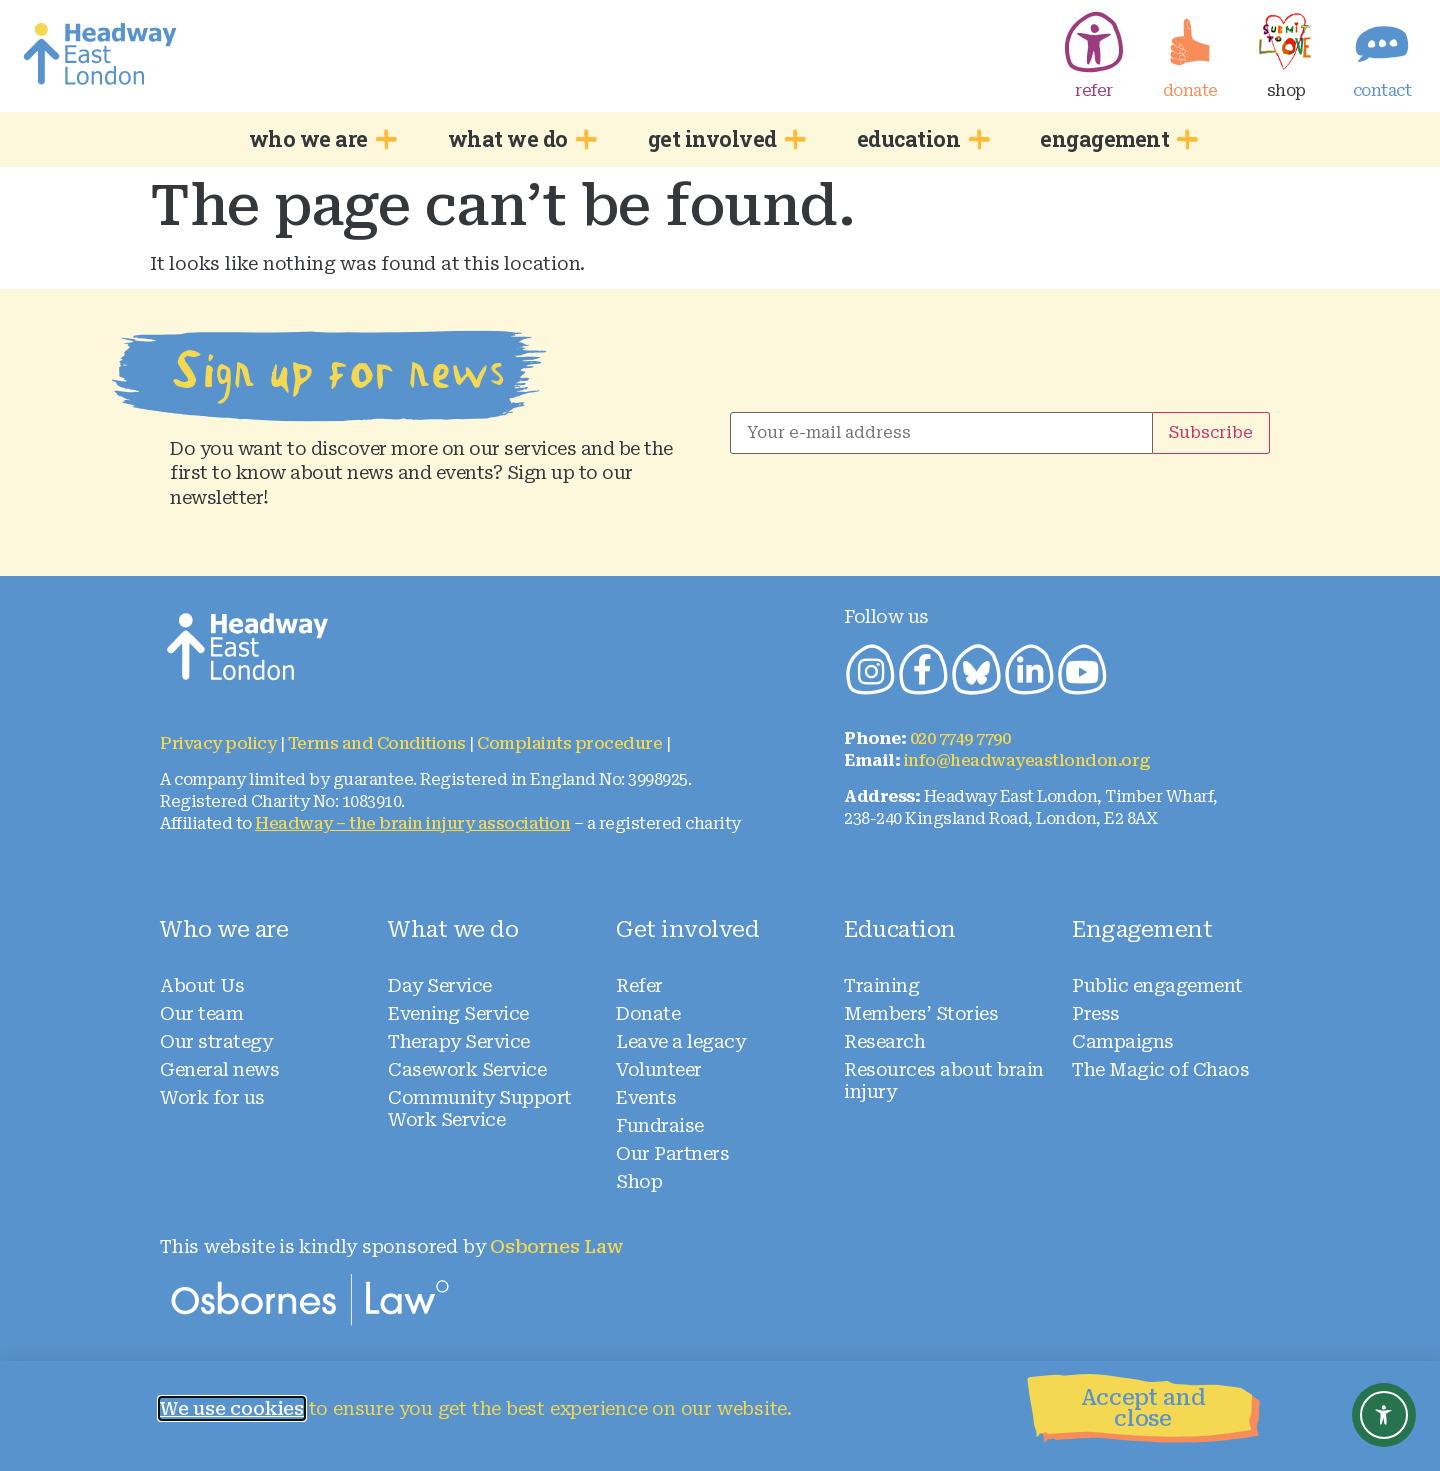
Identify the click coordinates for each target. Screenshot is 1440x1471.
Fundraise (660, 1125)
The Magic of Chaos (1160, 1069)
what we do (519, 139)
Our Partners (672, 1153)
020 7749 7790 (960, 738)
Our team (201, 1013)
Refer (639, 985)
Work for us (212, 1097)
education (919, 139)
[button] (1151, 1416)
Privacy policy (218, 743)
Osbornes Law (556, 1246)
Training (881, 985)
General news (219, 1069)
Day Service (440, 985)
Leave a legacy (680, 1041)
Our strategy (216, 1041)
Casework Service (467, 1069)
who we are (319, 139)
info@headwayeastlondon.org (1027, 760)
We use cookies (232, 1408)
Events (646, 1097)
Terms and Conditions (377, 743)
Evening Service (458, 1013)
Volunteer (659, 1069)
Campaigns (1123, 1041)
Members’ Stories (921, 1013)
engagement (1115, 139)
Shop (639, 1181)
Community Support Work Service (480, 1108)
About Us (202, 985)
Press (1096, 1013)
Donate (648, 1013)
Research (884, 1041)
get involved (723, 139)
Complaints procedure (569, 743)
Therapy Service (459, 1041)
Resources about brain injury (944, 1080)
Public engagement (1157, 985)
